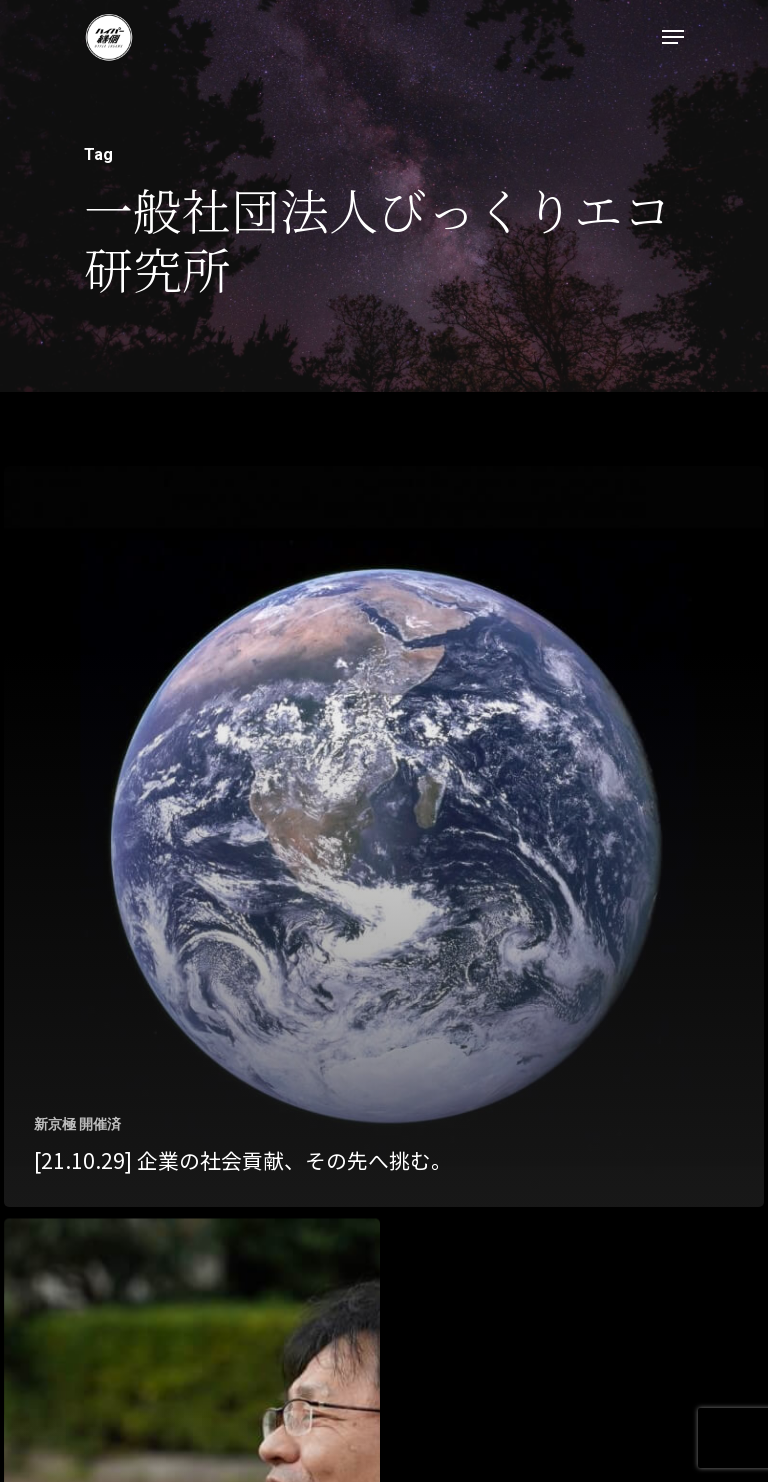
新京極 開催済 (77, 1124)
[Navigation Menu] (673, 37)
